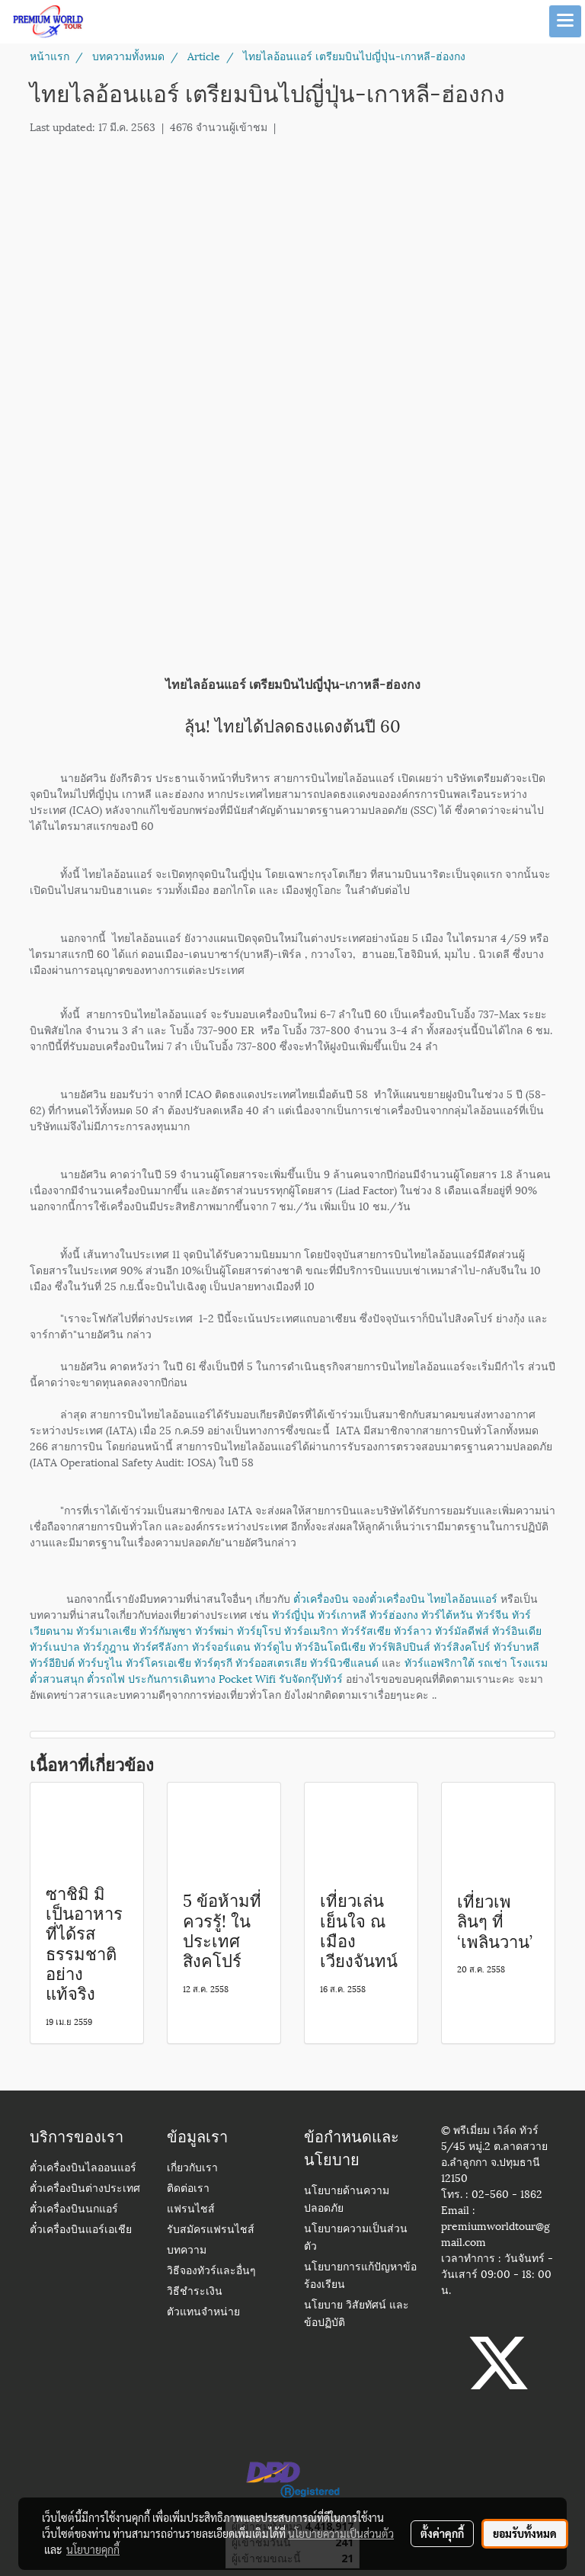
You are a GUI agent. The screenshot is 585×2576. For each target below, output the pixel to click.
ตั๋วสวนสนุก (57, 1678)
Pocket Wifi (247, 1678)
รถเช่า (492, 1662)
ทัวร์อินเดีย (517, 1630)
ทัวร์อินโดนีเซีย (330, 1646)
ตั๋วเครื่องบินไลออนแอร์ (83, 2168)
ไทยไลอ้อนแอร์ (462, 1598)
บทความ (186, 2251)
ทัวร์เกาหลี (342, 1614)
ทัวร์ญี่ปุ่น (293, 1614)
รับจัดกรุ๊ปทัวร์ (311, 1678)
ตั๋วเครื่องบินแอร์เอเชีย (81, 2230)
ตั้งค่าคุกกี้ (442, 2533)
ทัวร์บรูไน (100, 1662)
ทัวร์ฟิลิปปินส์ (399, 1646)
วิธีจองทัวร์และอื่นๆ (211, 2271)
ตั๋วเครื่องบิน (321, 1598)
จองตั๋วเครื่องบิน (388, 1598)
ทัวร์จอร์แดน (221, 1646)
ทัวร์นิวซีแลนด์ (344, 1662)
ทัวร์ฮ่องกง (393, 1614)
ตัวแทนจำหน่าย (203, 2312)
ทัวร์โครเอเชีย (158, 1662)
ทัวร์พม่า (214, 1630)
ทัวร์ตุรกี (213, 1662)
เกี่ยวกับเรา (192, 2168)
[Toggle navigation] (565, 21)
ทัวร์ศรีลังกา (161, 1646)
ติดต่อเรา (188, 2189)
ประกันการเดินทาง (172, 1678)
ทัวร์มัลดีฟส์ (462, 1630)
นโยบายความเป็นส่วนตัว (341, 2533)
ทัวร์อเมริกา (311, 1630)
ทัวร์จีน (492, 1614)
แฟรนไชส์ (191, 2210)
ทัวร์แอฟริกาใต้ (439, 1662)
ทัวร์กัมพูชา (165, 1630)
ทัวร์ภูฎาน (106, 1646)
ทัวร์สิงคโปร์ (462, 1646)
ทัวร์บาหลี (516, 1646)
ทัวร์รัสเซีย (366, 1630)
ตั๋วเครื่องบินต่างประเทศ (85, 2189)
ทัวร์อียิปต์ (52, 1662)
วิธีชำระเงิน (194, 2292)
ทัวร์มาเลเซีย (106, 1630)
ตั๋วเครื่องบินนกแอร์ (74, 2210)
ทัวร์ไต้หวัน (447, 1614)
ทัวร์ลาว (413, 1630)
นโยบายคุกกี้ (93, 2549)
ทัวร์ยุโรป (259, 1630)
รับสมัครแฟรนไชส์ (210, 2230)
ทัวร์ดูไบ (273, 1646)
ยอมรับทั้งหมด (525, 2533)
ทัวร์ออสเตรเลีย (271, 1662)
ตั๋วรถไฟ (106, 1678)
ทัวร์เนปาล (55, 1646)
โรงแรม (529, 1662)
